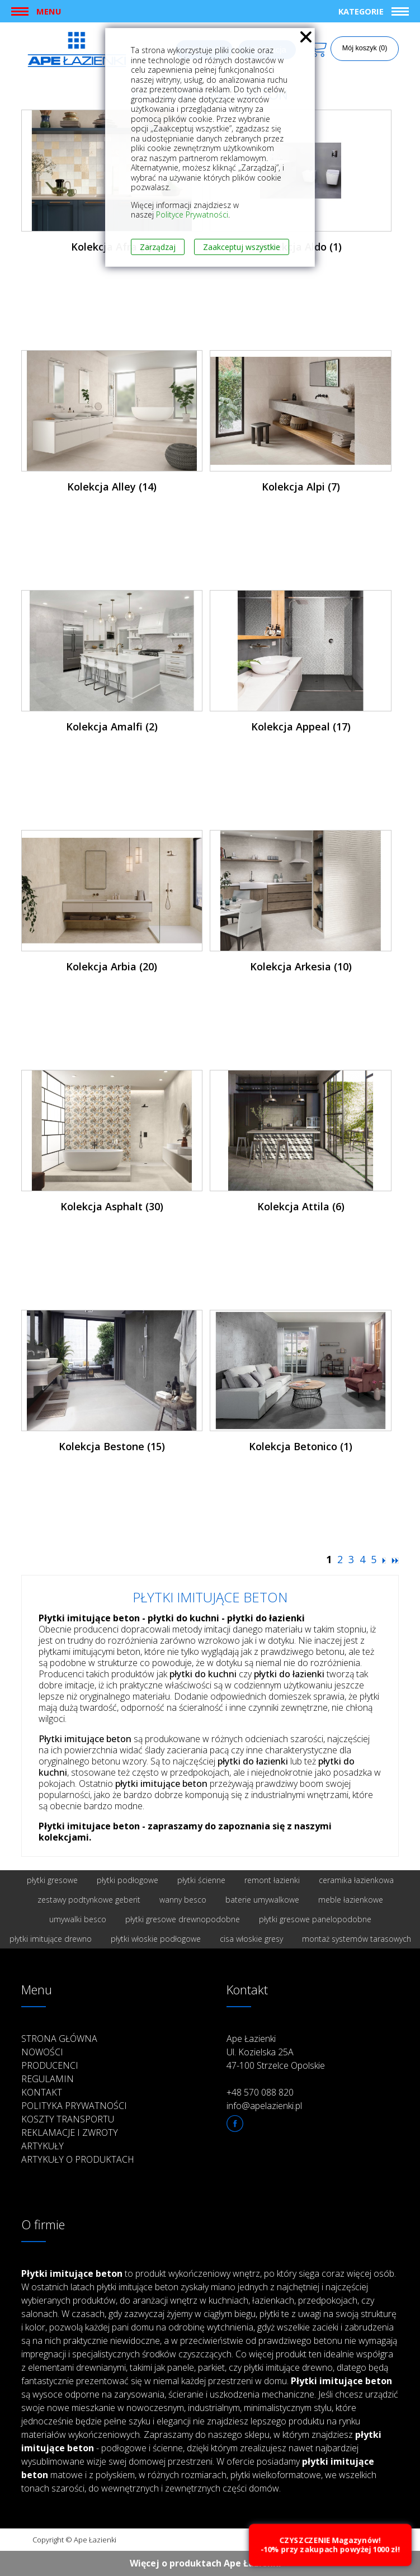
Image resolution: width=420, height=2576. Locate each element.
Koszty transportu (67, 2119)
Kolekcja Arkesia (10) (301, 966)
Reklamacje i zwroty (69, 2132)
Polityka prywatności (74, 2106)
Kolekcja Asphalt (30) (111, 1206)
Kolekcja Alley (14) (112, 486)
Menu (48, 11)
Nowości (42, 2052)
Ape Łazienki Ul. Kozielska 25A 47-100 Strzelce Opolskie (275, 2052)
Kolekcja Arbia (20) (111, 966)
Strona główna (59, 2038)
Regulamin (47, 2079)
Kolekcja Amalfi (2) (112, 726)
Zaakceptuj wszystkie (241, 247)
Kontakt (41, 2092)
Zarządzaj (158, 247)
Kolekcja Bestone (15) (112, 1446)
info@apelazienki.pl (264, 2106)
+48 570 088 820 (260, 2092)
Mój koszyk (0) (365, 48)
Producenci (49, 2065)
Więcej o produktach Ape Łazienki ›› (210, 2563)
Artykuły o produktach (77, 2159)
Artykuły (42, 2146)
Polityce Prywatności (192, 214)
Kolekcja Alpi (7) (301, 486)
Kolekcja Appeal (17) (301, 726)
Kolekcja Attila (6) (301, 1206)
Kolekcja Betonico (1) (300, 1446)
